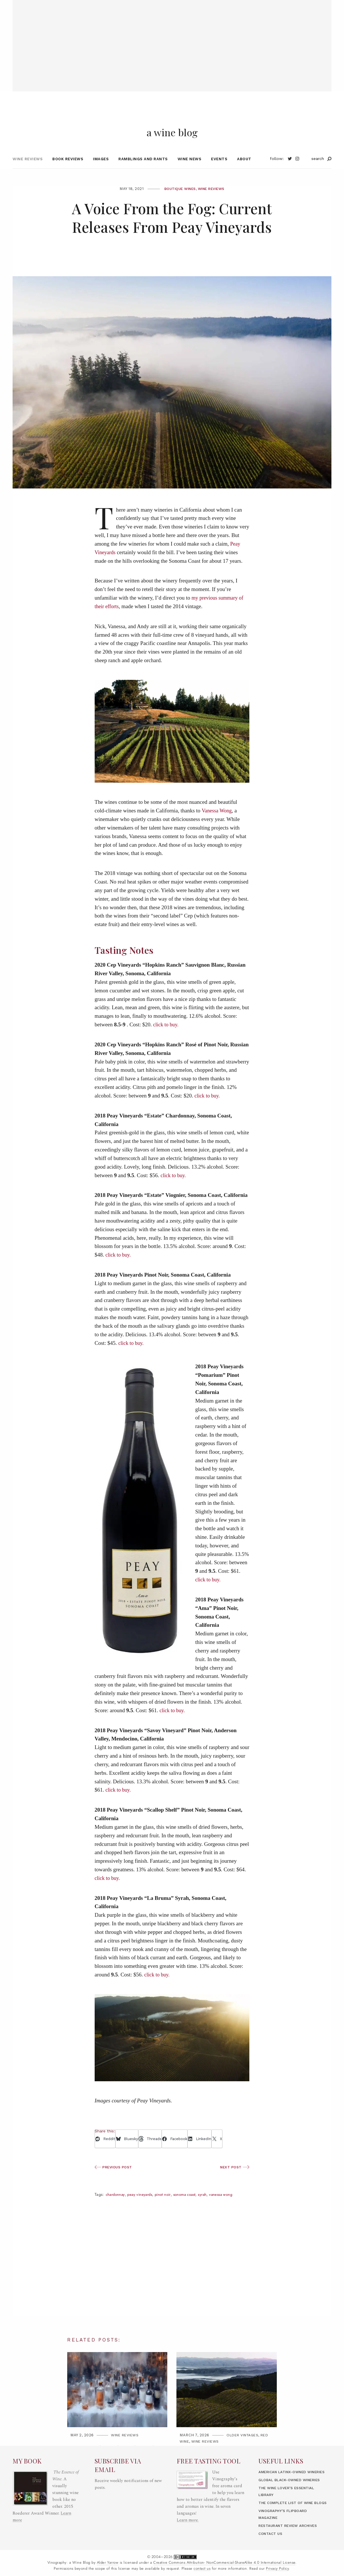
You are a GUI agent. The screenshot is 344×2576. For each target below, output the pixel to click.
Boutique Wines (178, 203)
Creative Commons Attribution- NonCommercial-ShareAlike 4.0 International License (224, 2570)
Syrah (210, 2209)
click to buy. (166, 1040)
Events (219, 174)
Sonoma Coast (190, 2209)
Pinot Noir (167, 2209)
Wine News (190, 174)
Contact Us (271, 2541)
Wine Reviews (28, 174)
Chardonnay (116, 2209)
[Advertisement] (172, 40)
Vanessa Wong (217, 826)
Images (101, 174)
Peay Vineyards (142, 2209)
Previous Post (115, 2182)
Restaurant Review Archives (291, 2533)
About (244, 174)
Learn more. (188, 2507)
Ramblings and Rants (143, 174)
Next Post (233, 2182)
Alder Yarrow (107, 2570)
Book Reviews (67, 174)
